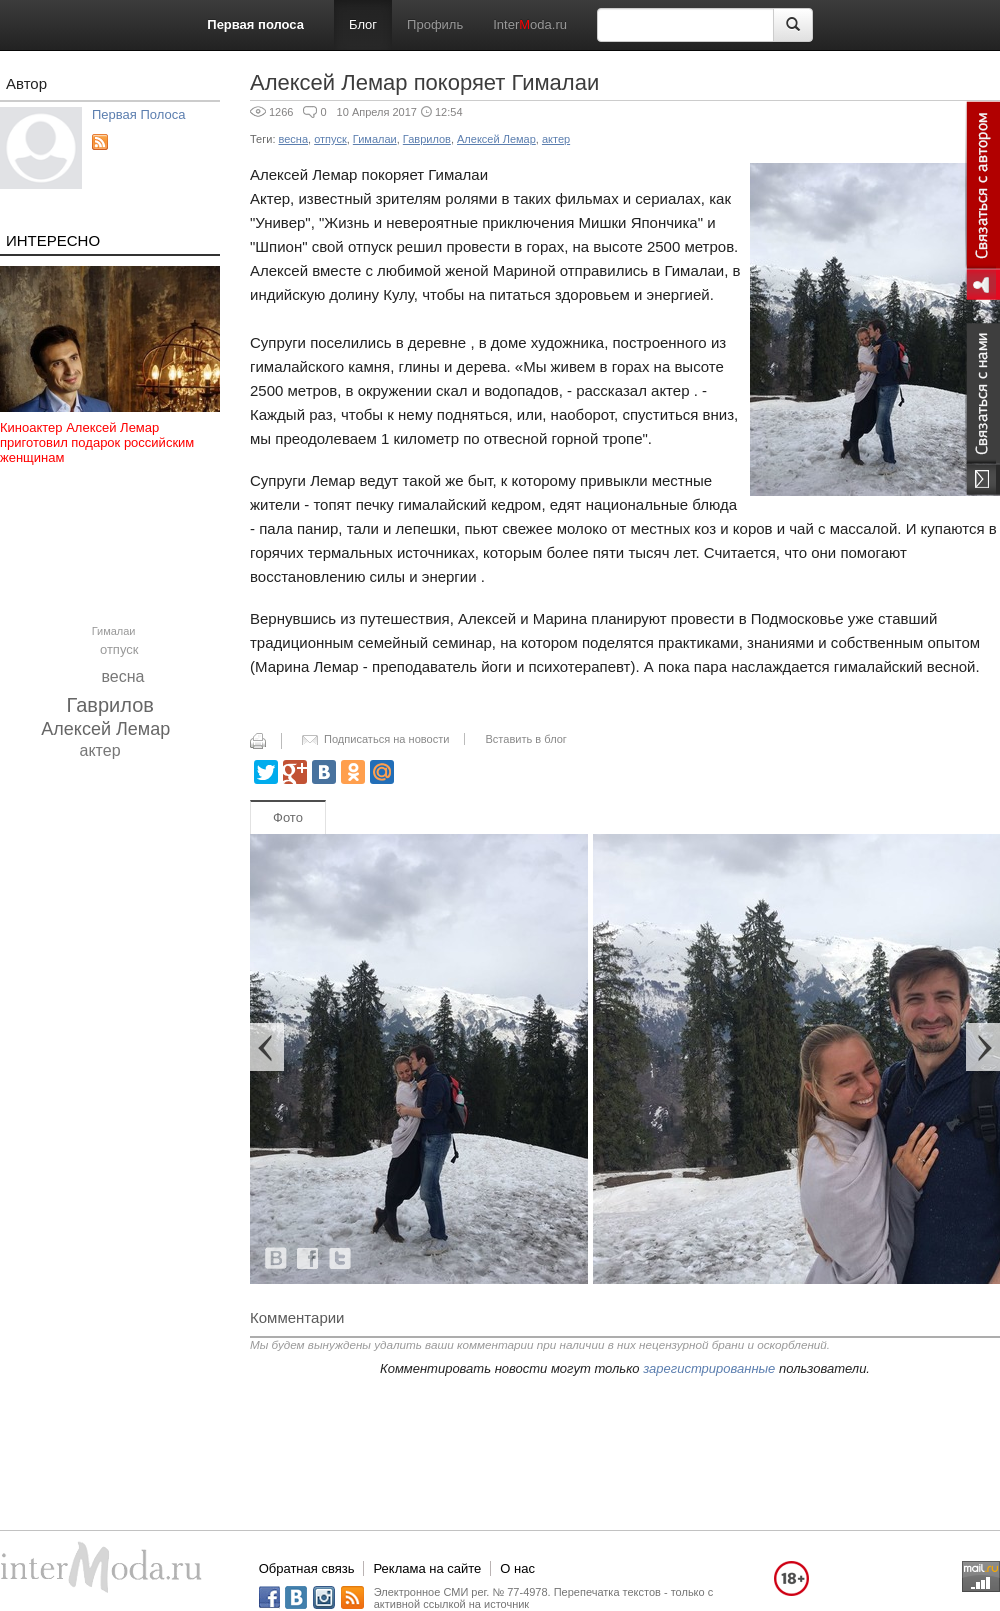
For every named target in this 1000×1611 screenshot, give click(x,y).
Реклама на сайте (427, 1568)
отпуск (119, 649)
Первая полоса (255, 24)
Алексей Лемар (105, 729)
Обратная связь (307, 1568)
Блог (363, 24)
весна (123, 676)
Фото (288, 817)
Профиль (435, 24)
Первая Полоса (138, 114)
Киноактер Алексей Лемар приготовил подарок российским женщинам (97, 442)
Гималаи (114, 631)
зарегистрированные (709, 1368)
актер (100, 750)
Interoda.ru (530, 24)
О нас (517, 1568)
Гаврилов (110, 705)
